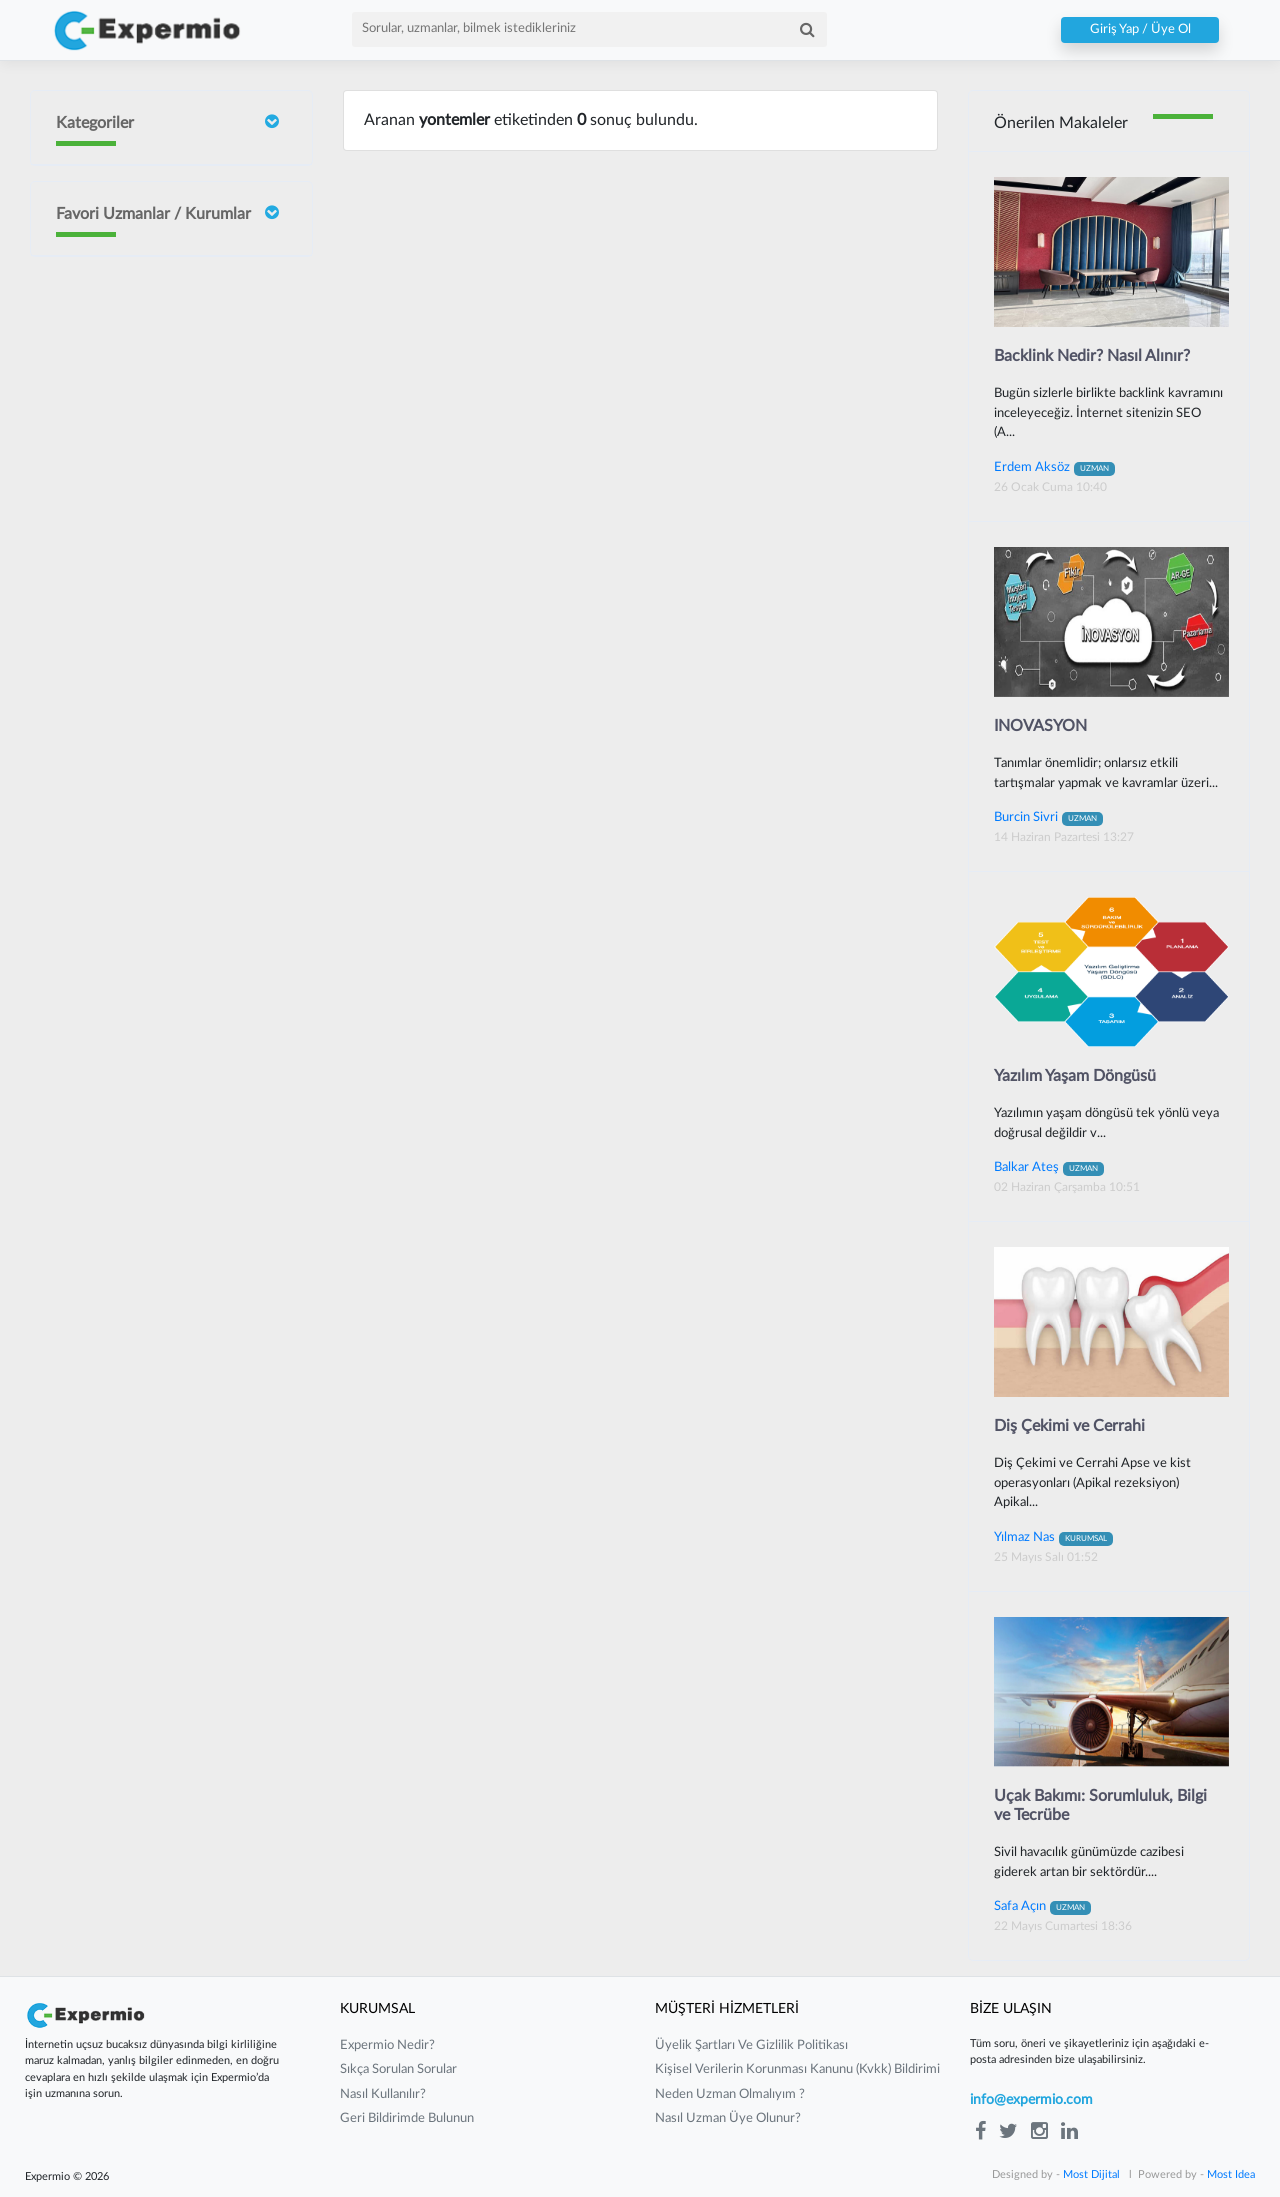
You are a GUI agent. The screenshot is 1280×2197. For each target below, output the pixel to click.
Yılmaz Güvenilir (160, 683)
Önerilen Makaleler (1061, 123)
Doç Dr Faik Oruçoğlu (151, 287)
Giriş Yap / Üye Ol (1140, 30)
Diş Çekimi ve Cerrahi (1069, 1426)
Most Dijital (1091, 2174)
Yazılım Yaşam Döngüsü (1075, 1076)
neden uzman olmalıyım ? (730, 2094)
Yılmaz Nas (1053, 1537)
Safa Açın (1042, 1906)
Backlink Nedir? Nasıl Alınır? (1092, 356)
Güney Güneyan (161, 994)
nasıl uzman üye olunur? (728, 2118)
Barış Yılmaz (148, 774)
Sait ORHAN (150, 541)
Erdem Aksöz (1054, 467)
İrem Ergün (147, 373)
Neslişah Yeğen (157, 618)
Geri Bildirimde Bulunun (407, 2118)
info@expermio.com (1031, 2100)
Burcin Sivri (147, 463)
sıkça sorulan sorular (398, 2069)
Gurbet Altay (152, 839)
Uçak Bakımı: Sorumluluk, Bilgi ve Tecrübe (1100, 1805)
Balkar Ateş (1049, 1167)
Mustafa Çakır (155, 917)
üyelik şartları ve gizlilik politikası (751, 2045)
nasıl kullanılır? (383, 2094)
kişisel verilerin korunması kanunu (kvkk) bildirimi (797, 2069)
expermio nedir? (387, 2045)
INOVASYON (1040, 726)
